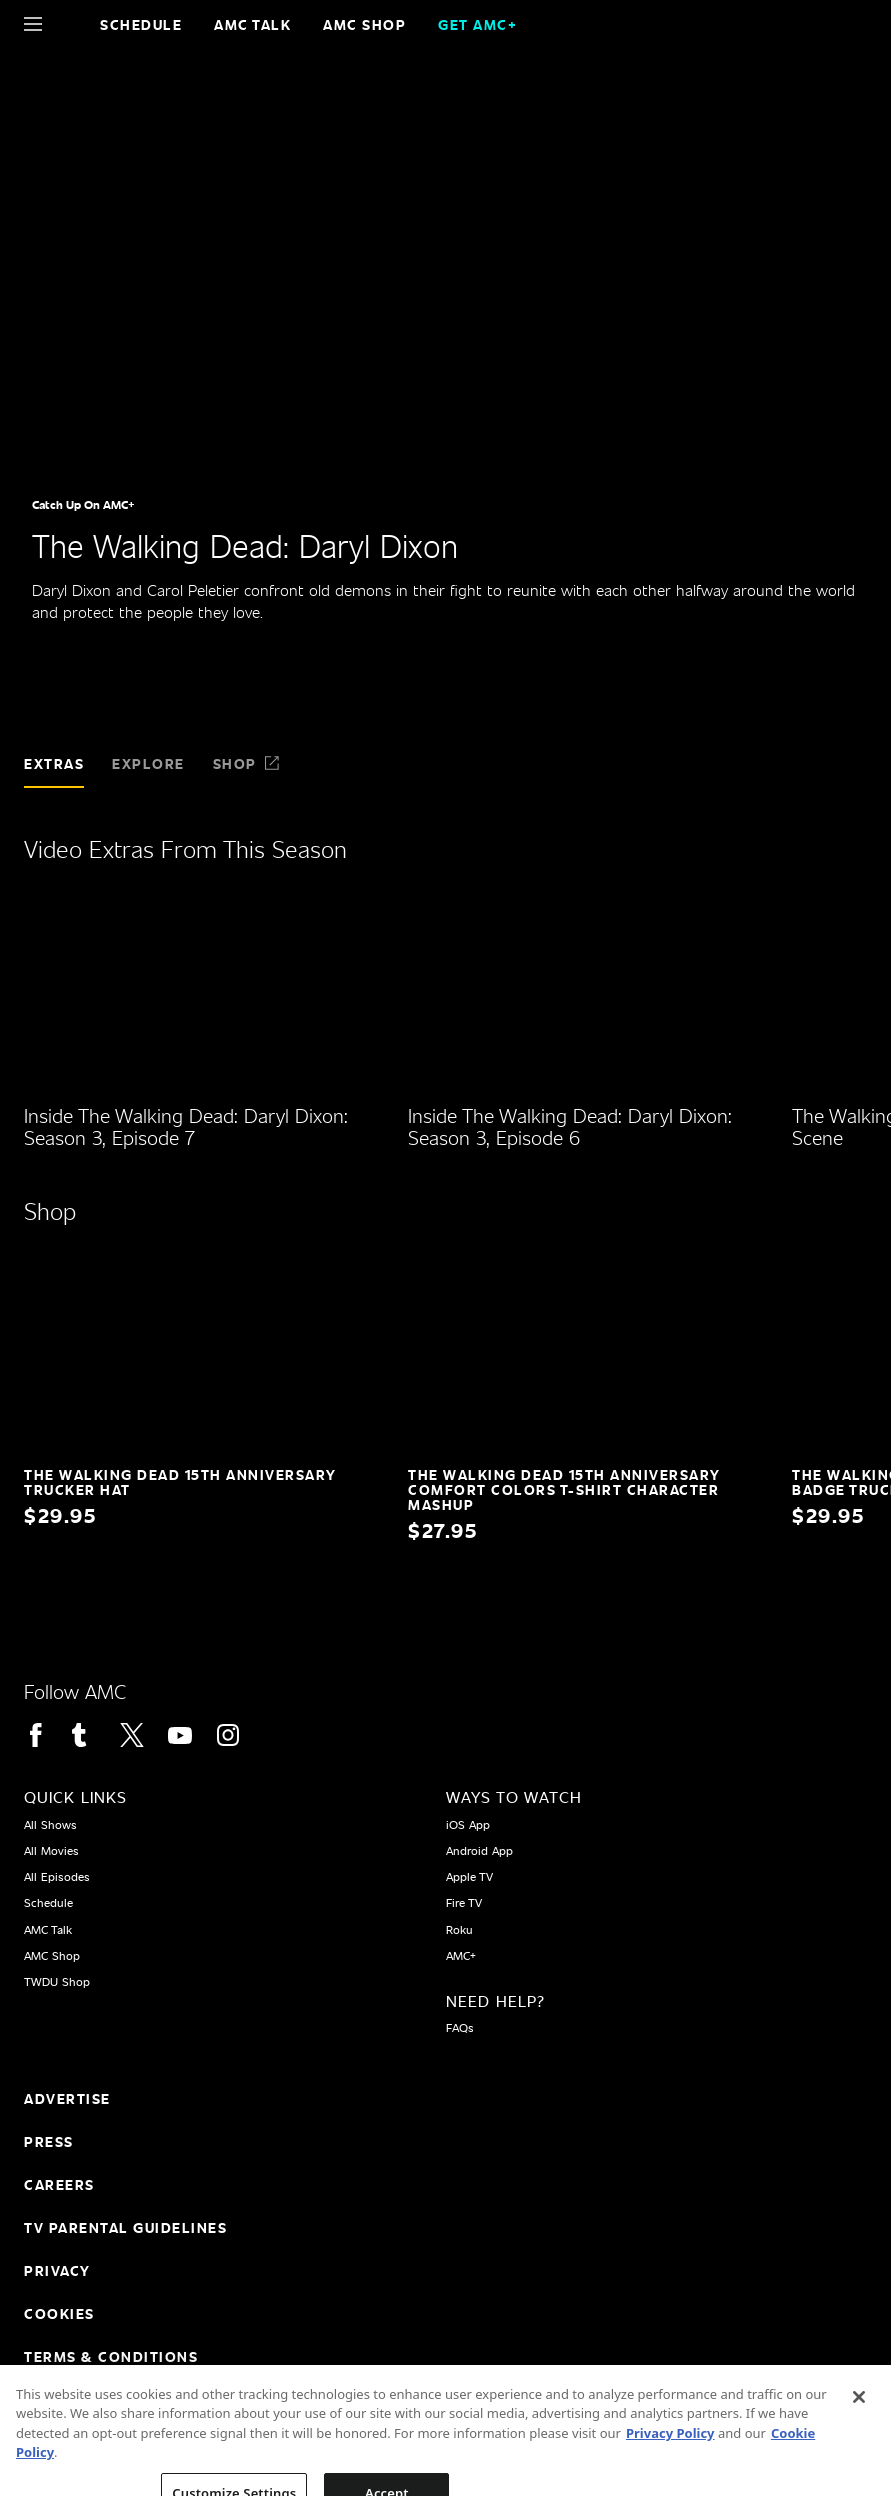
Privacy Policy (670, 2462)
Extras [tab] (54, 763)
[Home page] (67, 24)
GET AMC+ (477, 24)
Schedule (141, 24)
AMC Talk (252, 24)
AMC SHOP (364, 24)
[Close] (859, 2426)
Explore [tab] (148, 763)
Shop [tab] (247, 763)
